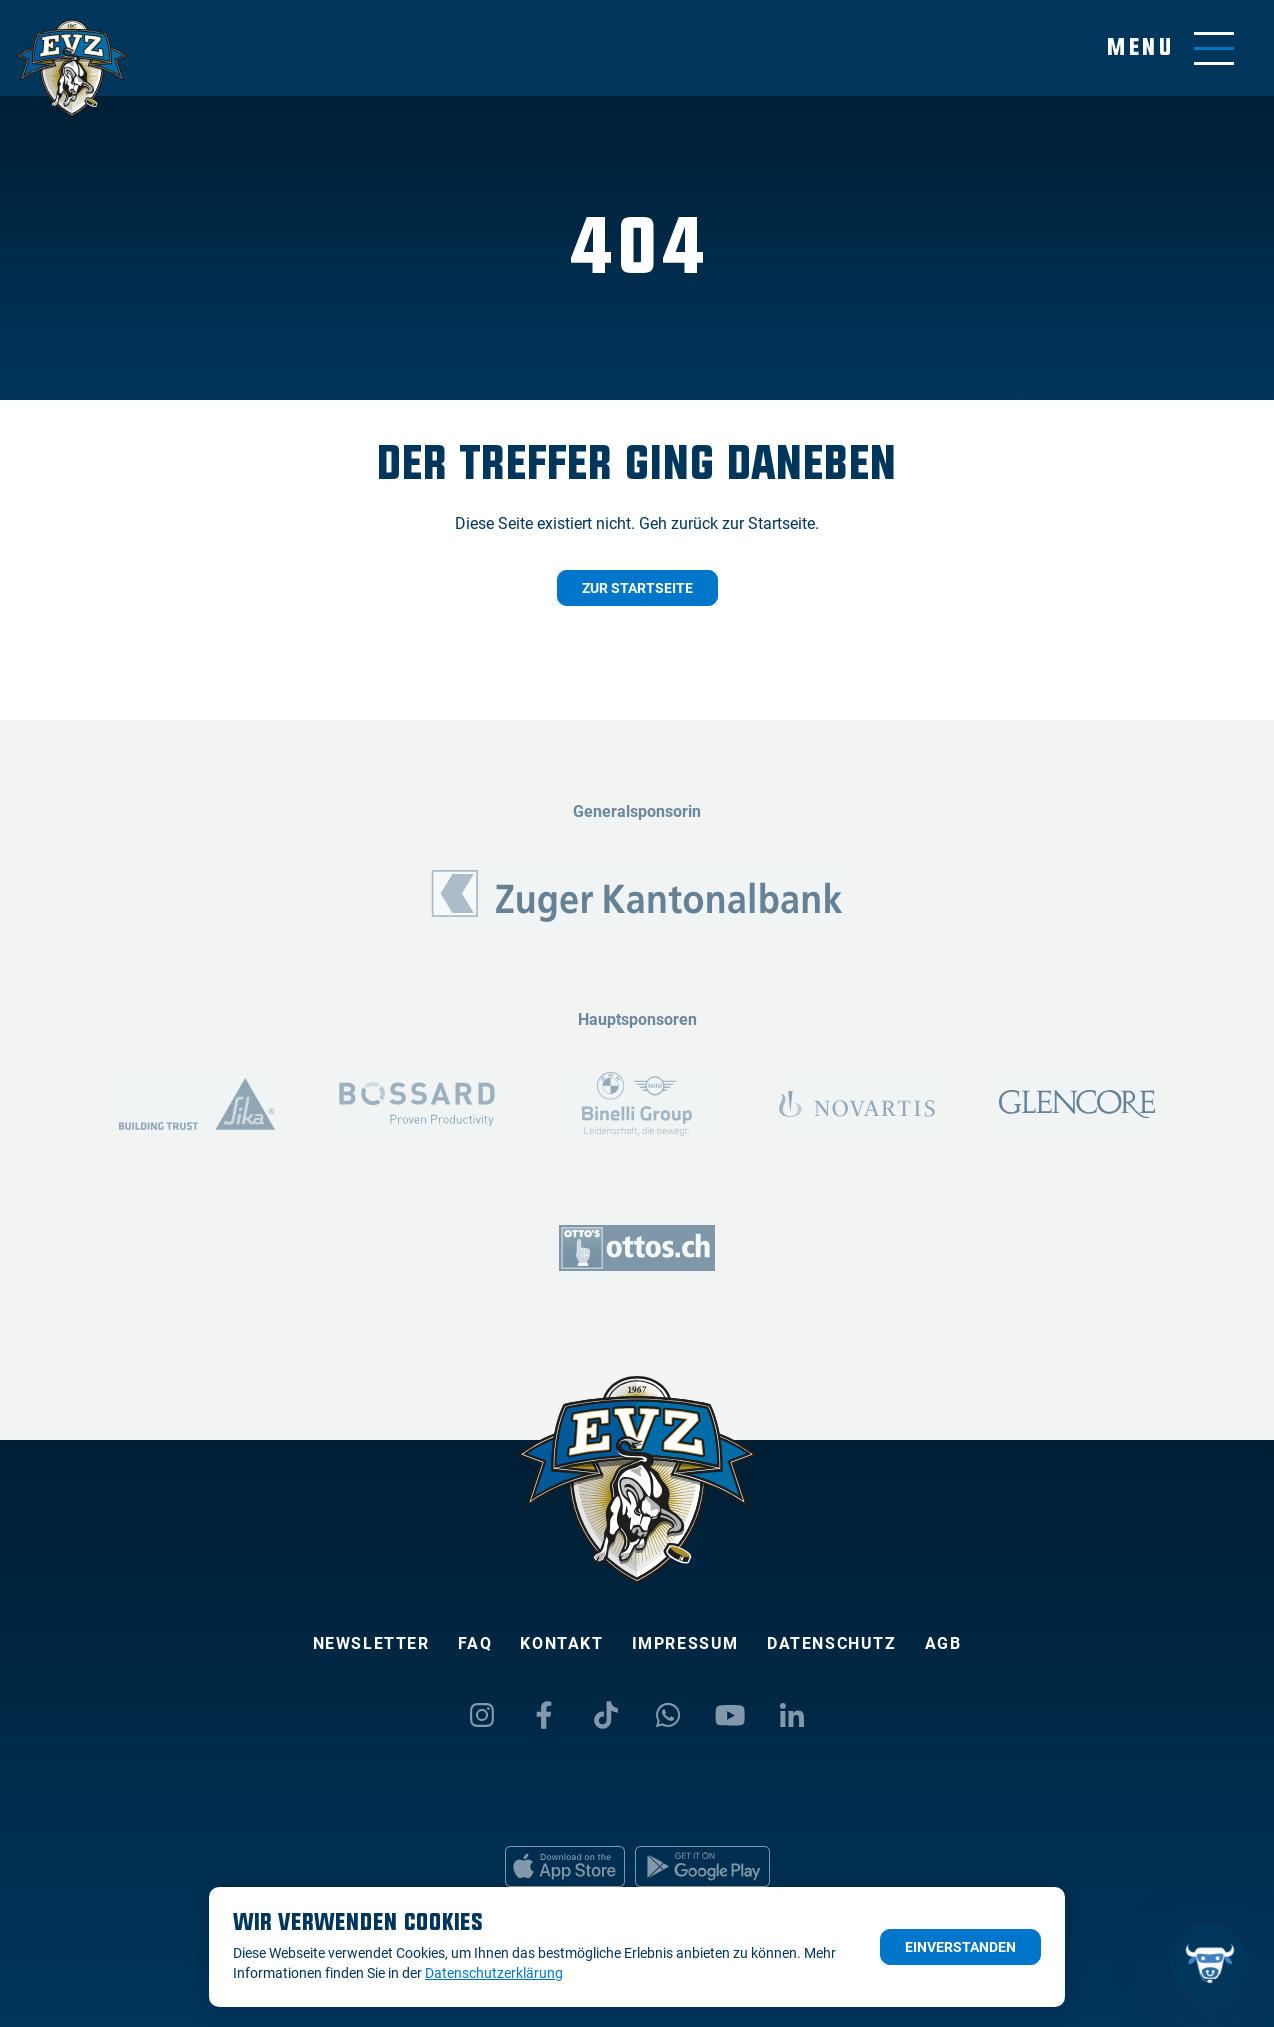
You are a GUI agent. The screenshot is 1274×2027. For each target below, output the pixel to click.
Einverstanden (960, 1947)
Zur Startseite (637, 588)
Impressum (685, 1643)
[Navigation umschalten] (1170, 48)
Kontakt (561, 1643)
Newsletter (371, 1643)
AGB (943, 1643)
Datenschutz (832, 1643)
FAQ (475, 1643)
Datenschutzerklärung (494, 1973)
